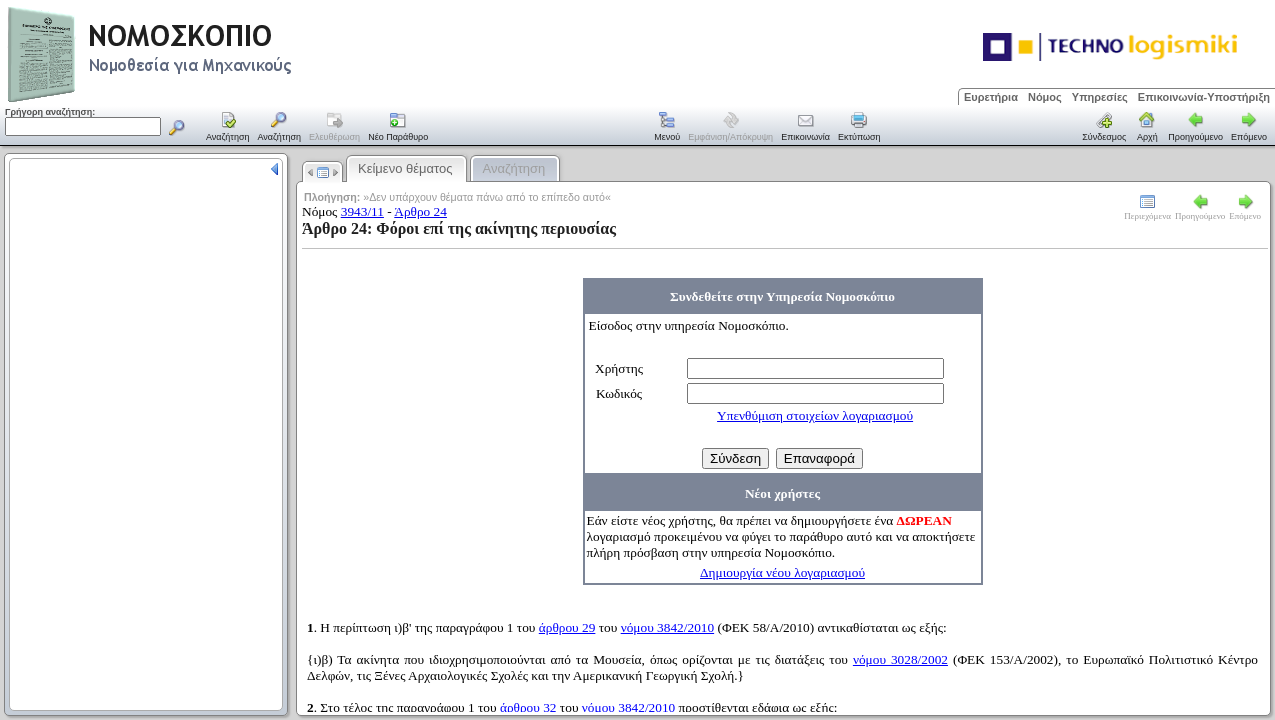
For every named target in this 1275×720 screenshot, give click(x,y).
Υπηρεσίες (1100, 97)
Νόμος (1045, 97)
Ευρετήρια (991, 97)
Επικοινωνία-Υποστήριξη (1204, 97)
